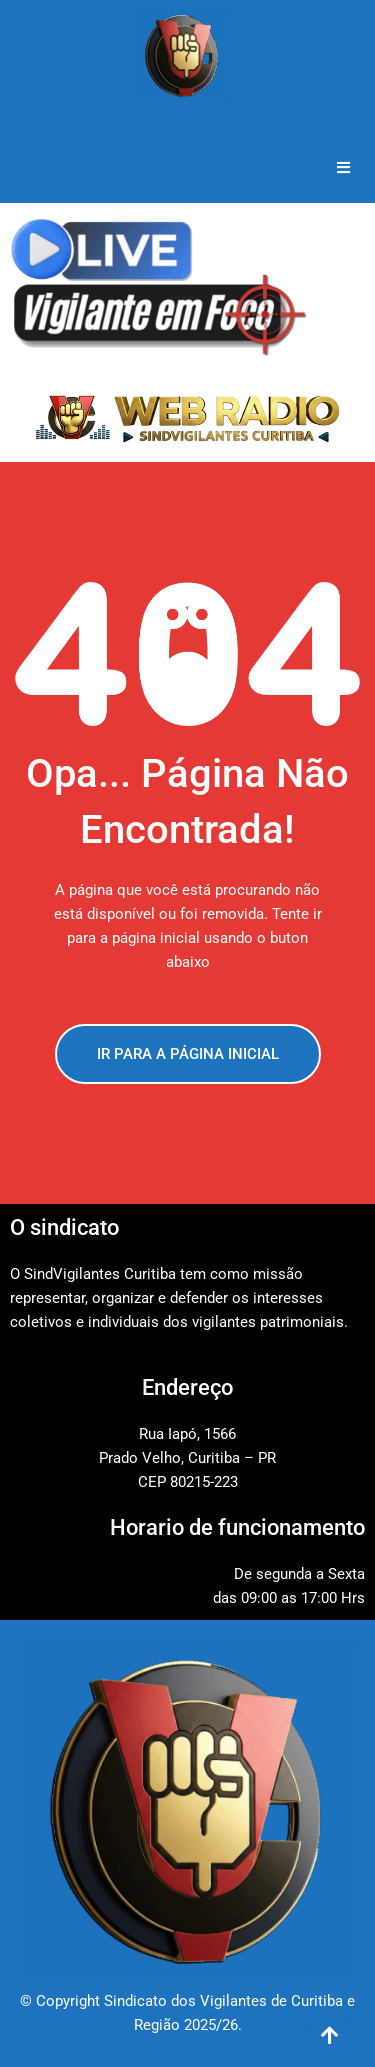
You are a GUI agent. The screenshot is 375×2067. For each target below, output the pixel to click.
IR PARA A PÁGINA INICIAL (188, 1054)
